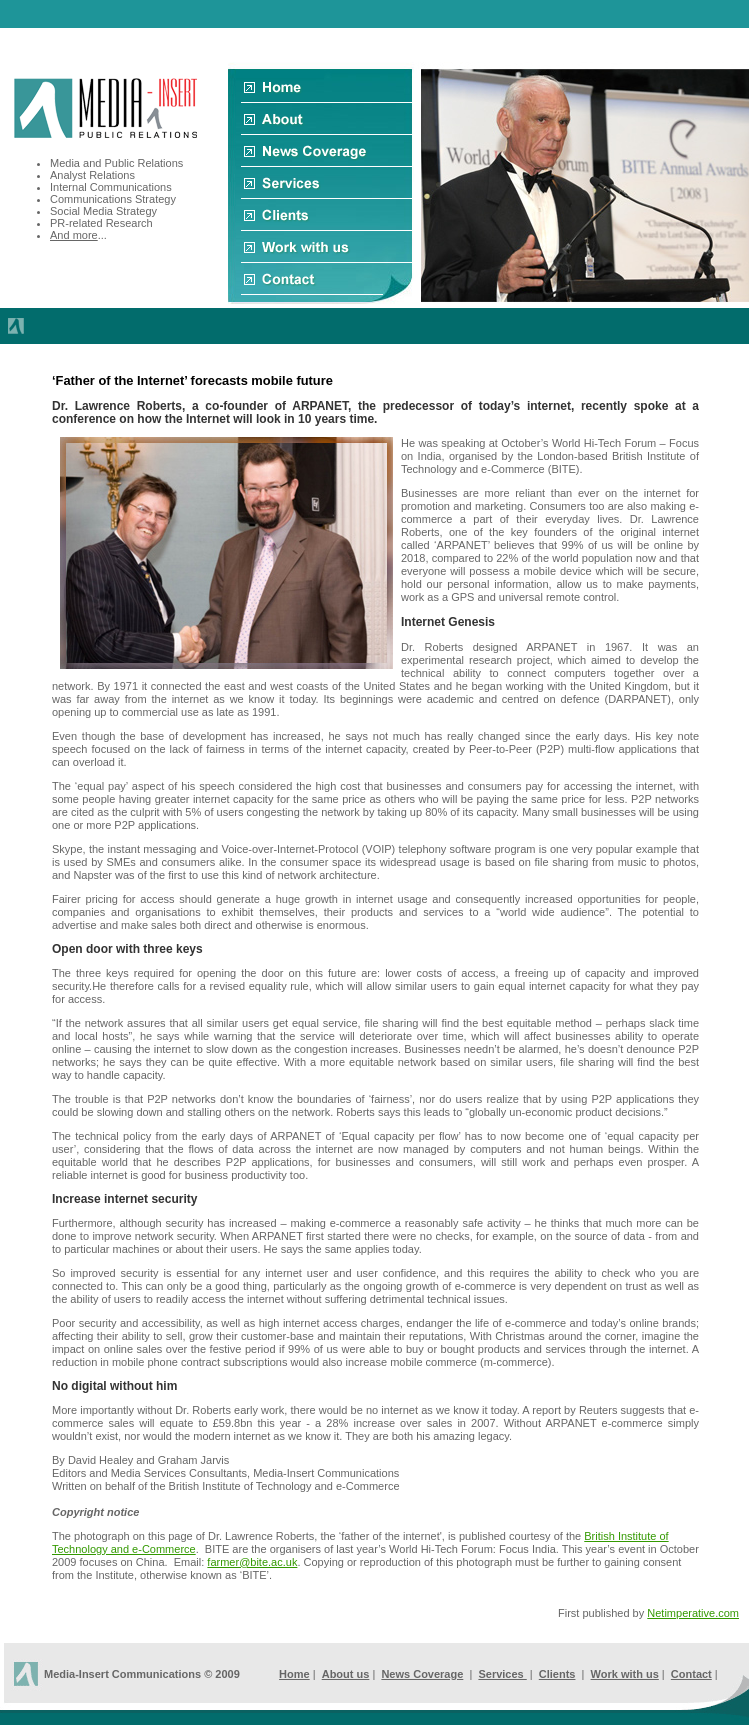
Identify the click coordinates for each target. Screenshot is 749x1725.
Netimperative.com (693, 1613)
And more (74, 235)
